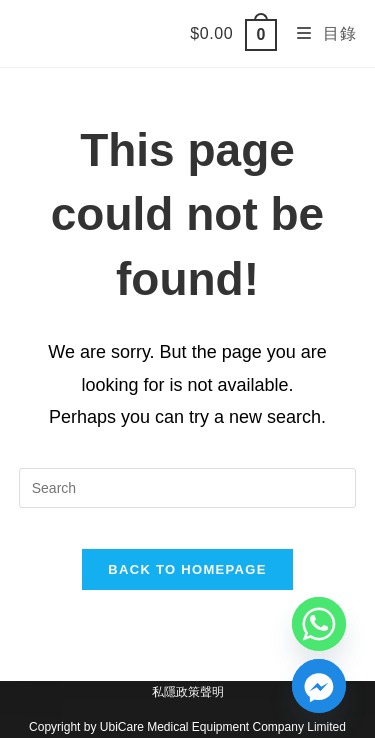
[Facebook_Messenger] (319, 686)
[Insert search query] (188, 488)
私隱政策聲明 (188, 692)
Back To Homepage (187, 569)
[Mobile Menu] (319, 33)
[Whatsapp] (319, 624)
